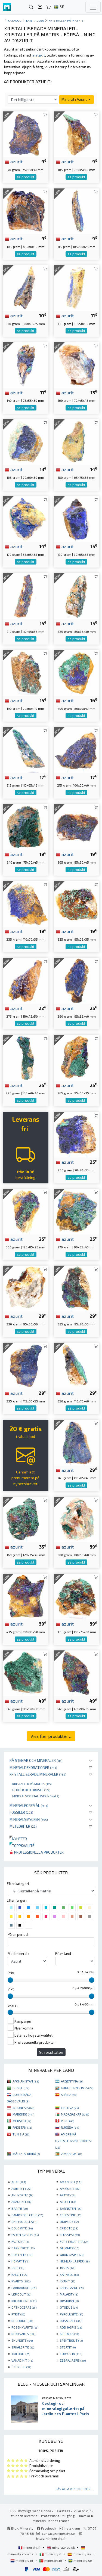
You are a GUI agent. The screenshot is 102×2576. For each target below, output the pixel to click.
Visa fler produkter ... (51, 1736)
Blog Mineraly (20, 2528)
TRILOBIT (20, 2354)
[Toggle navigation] (93, 7)
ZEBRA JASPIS (73, 2360)
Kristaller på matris (31, 1784)
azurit (14, 161)
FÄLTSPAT (20, 2241)
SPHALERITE (22, 2347)
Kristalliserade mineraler (38, 1774)
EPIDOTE (69, 2228)
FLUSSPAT (70, 2235)
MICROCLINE (23, 2301)
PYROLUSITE (71, 2314)
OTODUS (69, 2307)
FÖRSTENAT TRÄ (74, 2241)
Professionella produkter (37, 1852)
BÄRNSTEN (70, 2208)
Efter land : (64, 1953)
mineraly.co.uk (61, 2547)
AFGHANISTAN (26, 2081)
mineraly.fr (30, 2547)
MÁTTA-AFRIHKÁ (26, 2154)
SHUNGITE (22, 2340)
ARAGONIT (21, 2201)
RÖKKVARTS (23, 2334)
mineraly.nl (22, 2560)
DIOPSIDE (69, 2221)
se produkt (25, 177)
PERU (67, 2121)
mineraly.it (50, 2554)
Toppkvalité (22, 1845)
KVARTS (20, 2281)
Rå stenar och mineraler (36, 1760)
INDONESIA (23, 2108)
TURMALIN (71, 2354)
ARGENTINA (72, 2081)
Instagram (70, 2528)
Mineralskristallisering (35, 1796)
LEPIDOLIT (21, 2294)
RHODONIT (22, 2321)
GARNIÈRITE (23, 2248)
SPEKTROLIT (71, 2340)
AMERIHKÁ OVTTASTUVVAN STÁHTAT (73, 2140)
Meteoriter (23, 1826)
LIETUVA (70, 2108)
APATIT (67, 2195)
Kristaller (35, 20)
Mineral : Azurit (76, 99)
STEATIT (68, 2347)
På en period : (18, 1934)
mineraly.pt (51, 2560)
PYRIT (18, 2314)
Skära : (13, 2005)
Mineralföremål (29, 1805)
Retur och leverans (23, 2516)
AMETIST (21, 2188)
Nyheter (18, 1838)
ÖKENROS (21, 2367)
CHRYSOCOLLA (24, 2221)
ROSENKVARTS (24, 2327)
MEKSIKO (22, 2121)
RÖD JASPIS (71, 2327)
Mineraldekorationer (33, 1767)
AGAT (18, 2182)
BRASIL (21, 2088)
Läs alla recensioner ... (75, 2489)
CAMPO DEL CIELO (27, 2215)
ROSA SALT (70, 2321)
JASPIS (67, 2268)
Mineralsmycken (29, 1819)
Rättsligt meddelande (34, 2511)
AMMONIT (70, 2188)
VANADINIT (22, 2360)
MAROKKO (23, 2114)
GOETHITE (21, 2254)
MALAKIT (69, 2294)
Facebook (46, 2528)
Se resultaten (51, 2052)
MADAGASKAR (75, 2114)
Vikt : (11, 1989)
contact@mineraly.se (58, 2533)
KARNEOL (69, 2274)
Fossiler (21, 1812)
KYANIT (67, 2281)
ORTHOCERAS (23, 2307)
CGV (11, 2511)
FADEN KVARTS (25, 2235)
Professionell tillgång (58, 2516)
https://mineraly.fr (51, 2538)
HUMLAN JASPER (74, 2261)
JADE (17, 2268)
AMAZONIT (70, 2182)
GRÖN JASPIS (72, 2254)
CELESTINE (70, 2215)
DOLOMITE (22, 2228)
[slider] (10, 1980)
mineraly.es (79, 2554)
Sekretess (62, 2511)
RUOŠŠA (70, 2127)
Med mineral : (18, 1953)
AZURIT (68, 2201)
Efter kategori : (18, 1883)
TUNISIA (21, 2134)
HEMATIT (20, 2261)
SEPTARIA (69, 2334)
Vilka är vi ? (82, 2511)
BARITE (19, 2208)
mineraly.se (80, 2560)
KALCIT (19, 2274)
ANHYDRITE (22, 2195)
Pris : (12, 1973)
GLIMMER (69, 2248)
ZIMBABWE (71, 2154)
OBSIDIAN (69, 2301)
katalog (14, 20)
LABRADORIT (23, 2288)
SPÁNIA (69, 2094)
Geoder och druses (31, 1790)
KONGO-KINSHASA (77, 2088)
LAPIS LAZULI (72, 2288)
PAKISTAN (22, 2127)
